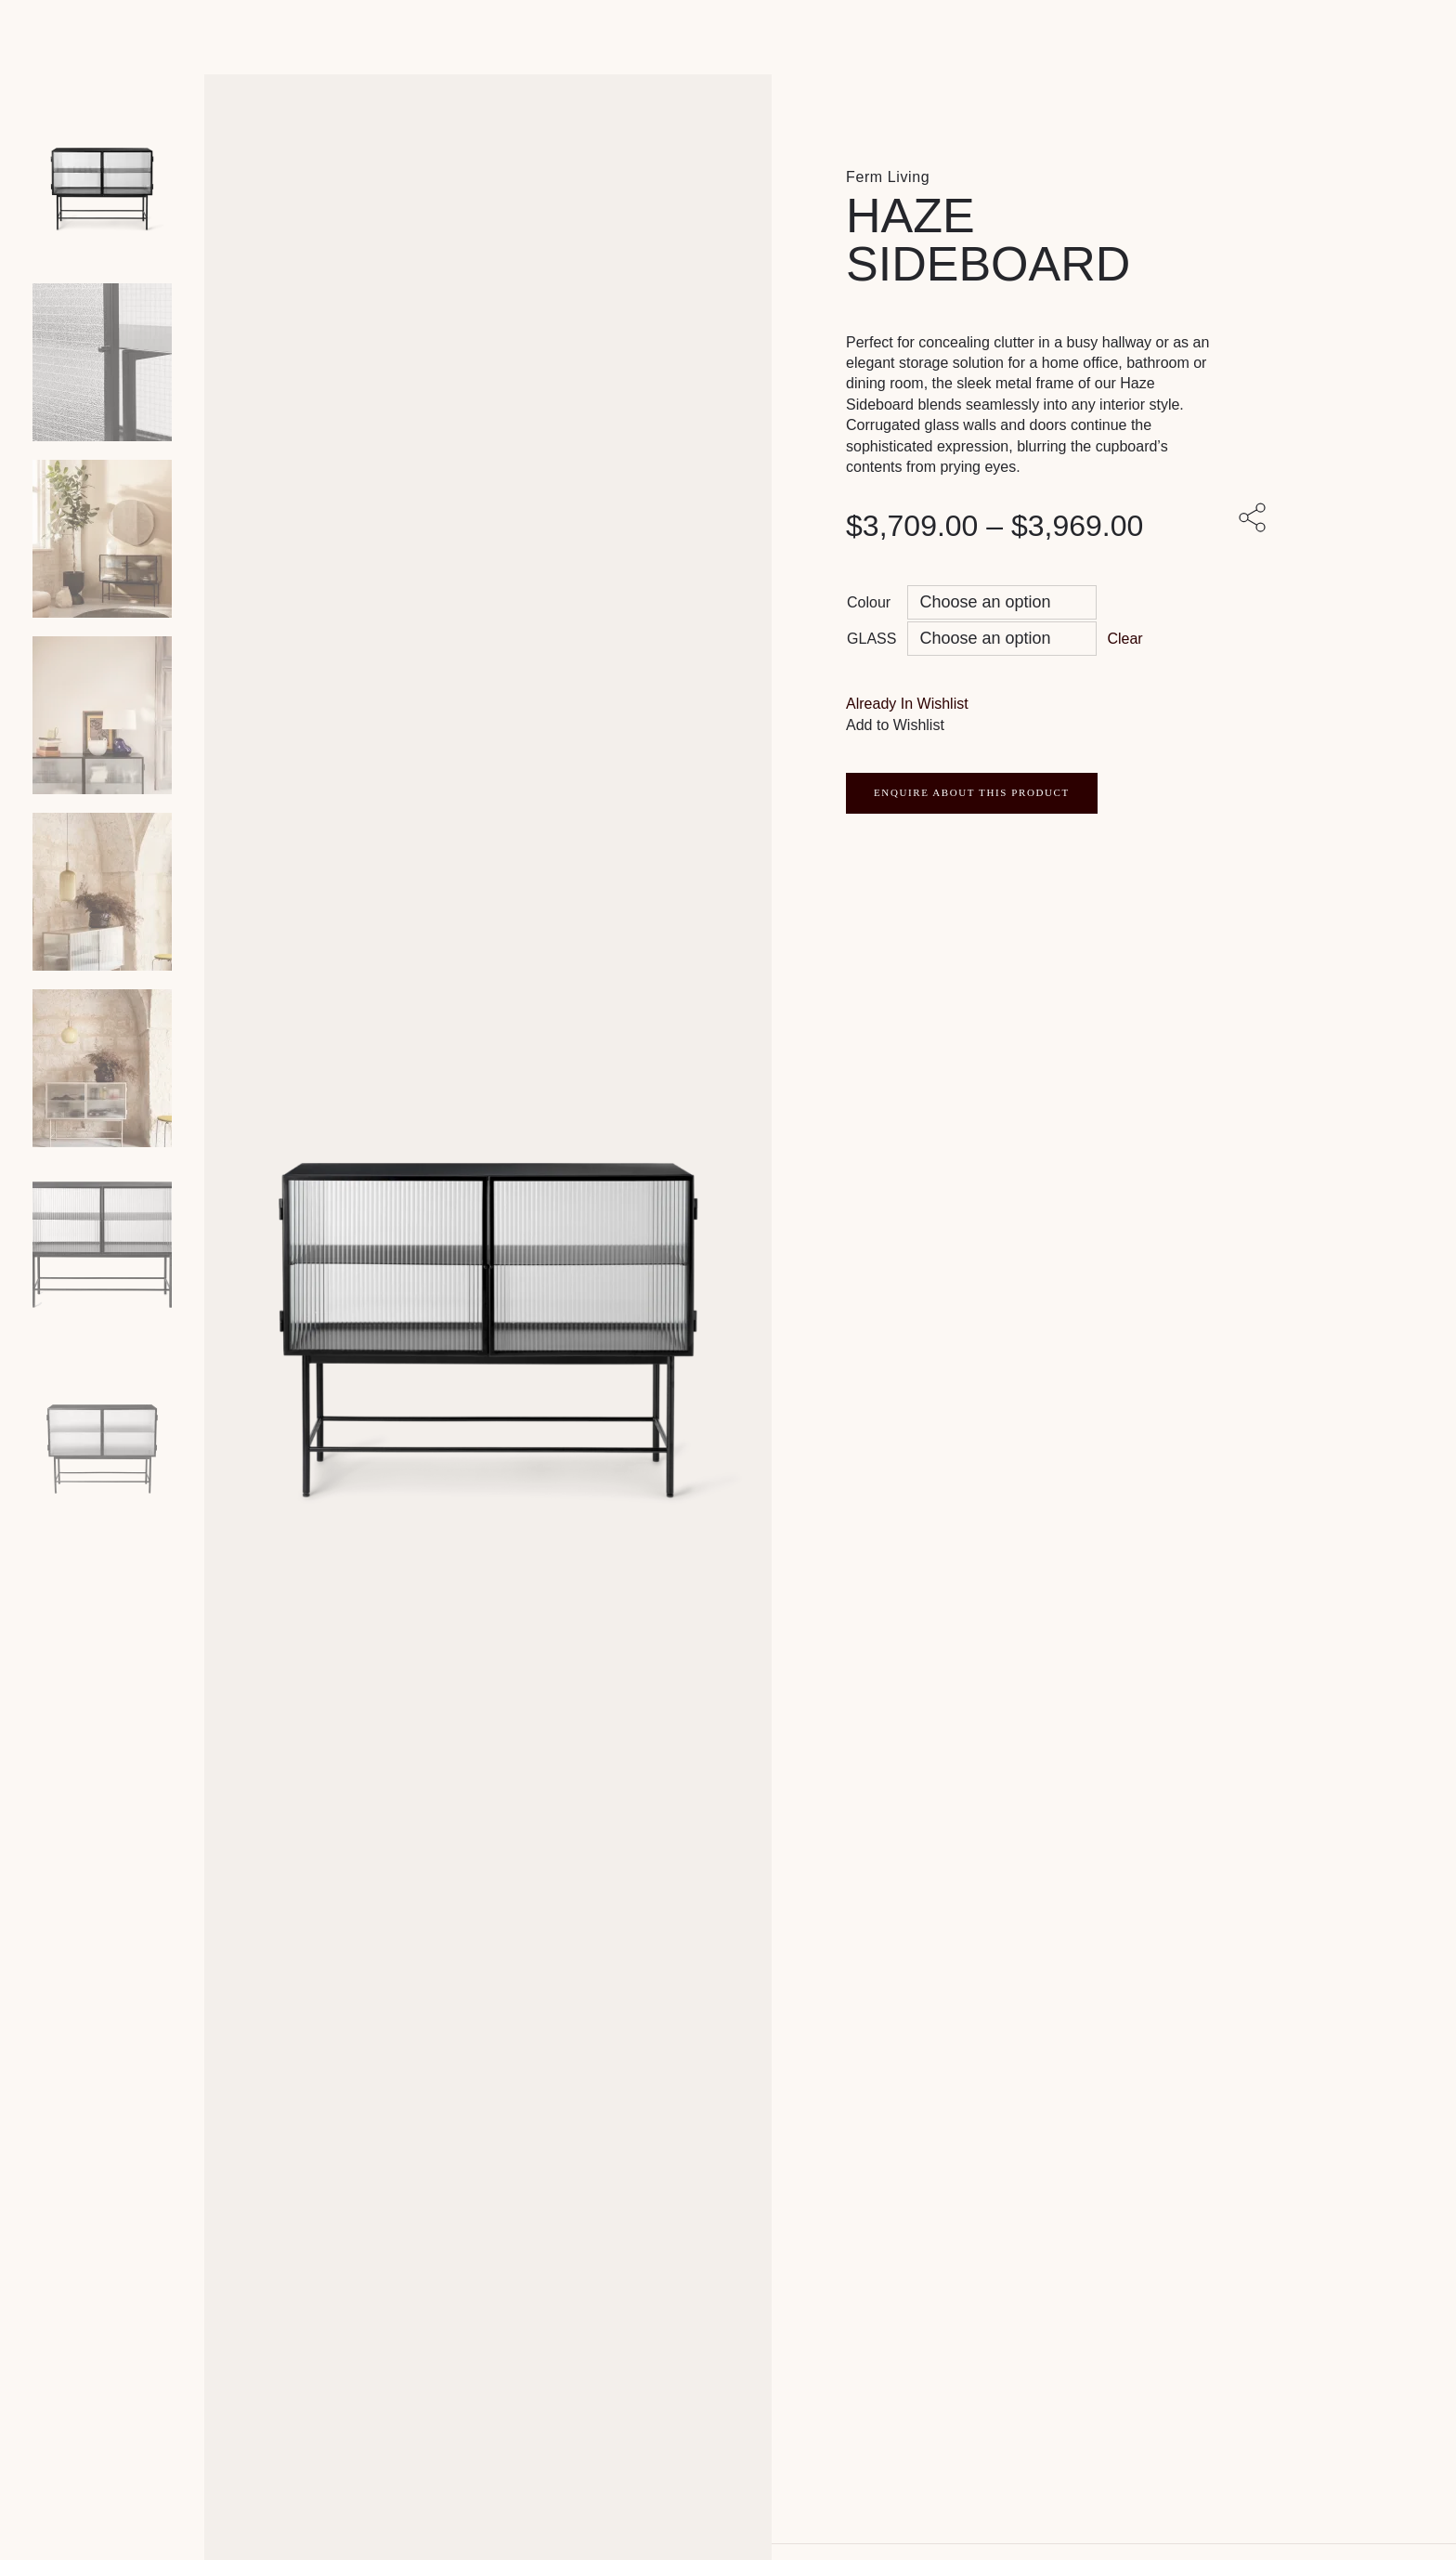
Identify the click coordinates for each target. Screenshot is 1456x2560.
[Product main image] (102, 186)
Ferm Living (888, 177)
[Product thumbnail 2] (102, 539)
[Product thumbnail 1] (102, 362)
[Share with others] (1255, 519)
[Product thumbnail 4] (102, 892)
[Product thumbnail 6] (102, 1245)
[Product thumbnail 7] (102, 1421)
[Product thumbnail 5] (102, 1068)
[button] (907, 704)
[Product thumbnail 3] (102, 715)
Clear (1124, 639)
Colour (868, 602)
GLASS (871, 639)
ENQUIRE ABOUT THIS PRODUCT (972, 792)
